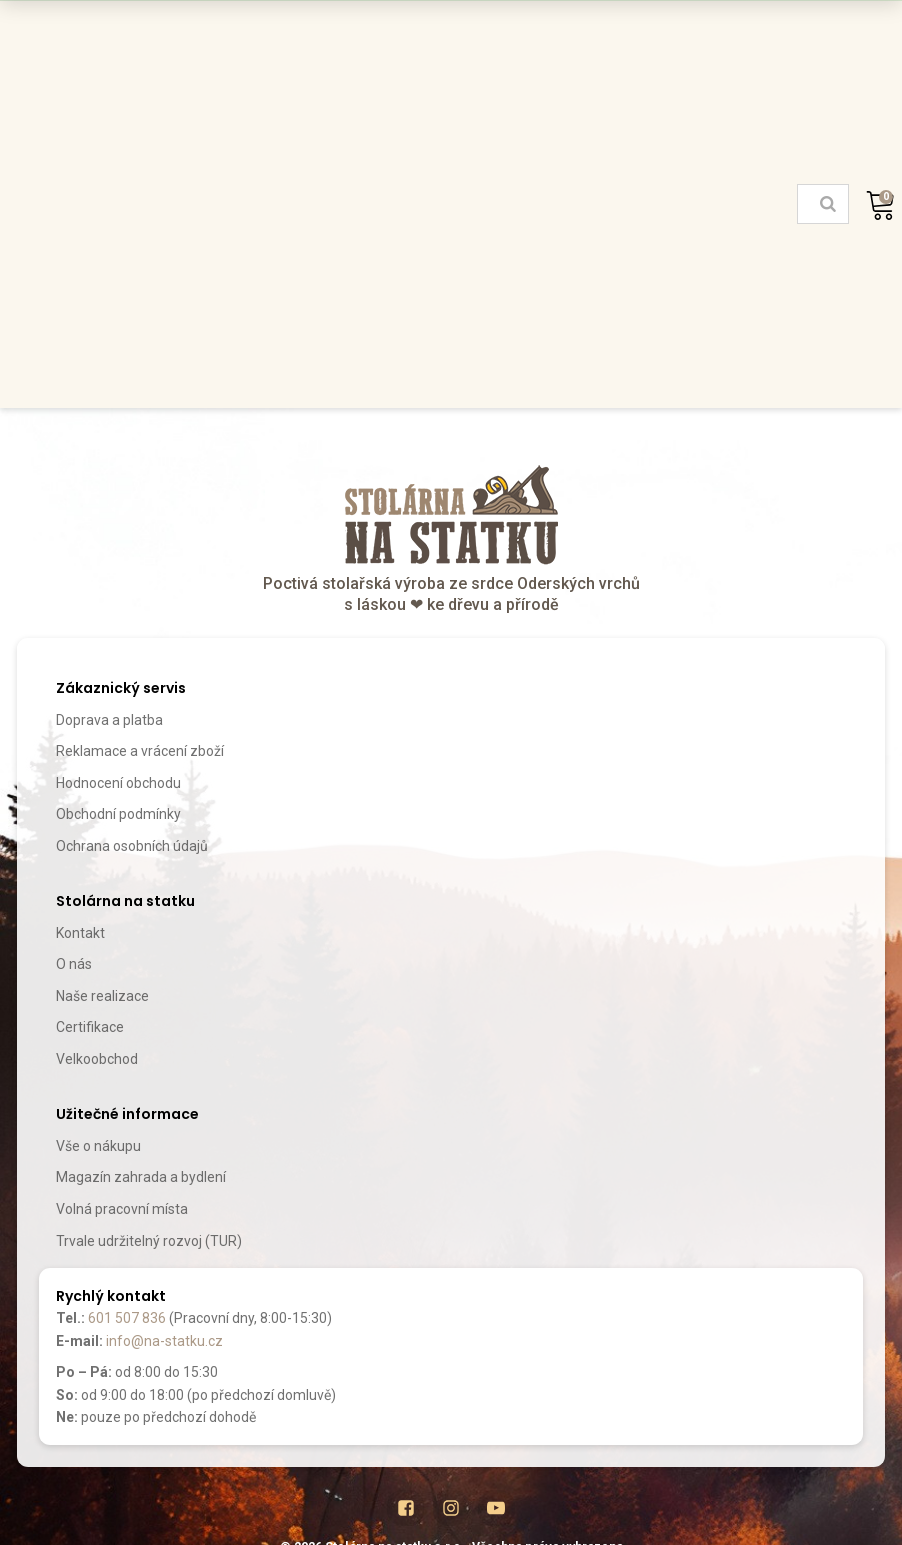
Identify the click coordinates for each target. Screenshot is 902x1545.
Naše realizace (102, 996)
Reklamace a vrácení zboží (140, 751)
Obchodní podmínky (118, 814)
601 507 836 (127, 1318)
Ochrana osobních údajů (132, 846)
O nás (74, 964)
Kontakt (80, 933)
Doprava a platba (109, 720)
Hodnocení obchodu (118, 783)
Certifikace (90, 1027)
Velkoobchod (97, 1059)
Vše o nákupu (98, 1146)
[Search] (828, 204)
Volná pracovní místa (122, 1209)
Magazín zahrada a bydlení (141, 1177)
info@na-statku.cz (164, 1341)
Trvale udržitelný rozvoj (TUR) (149, 1241)
